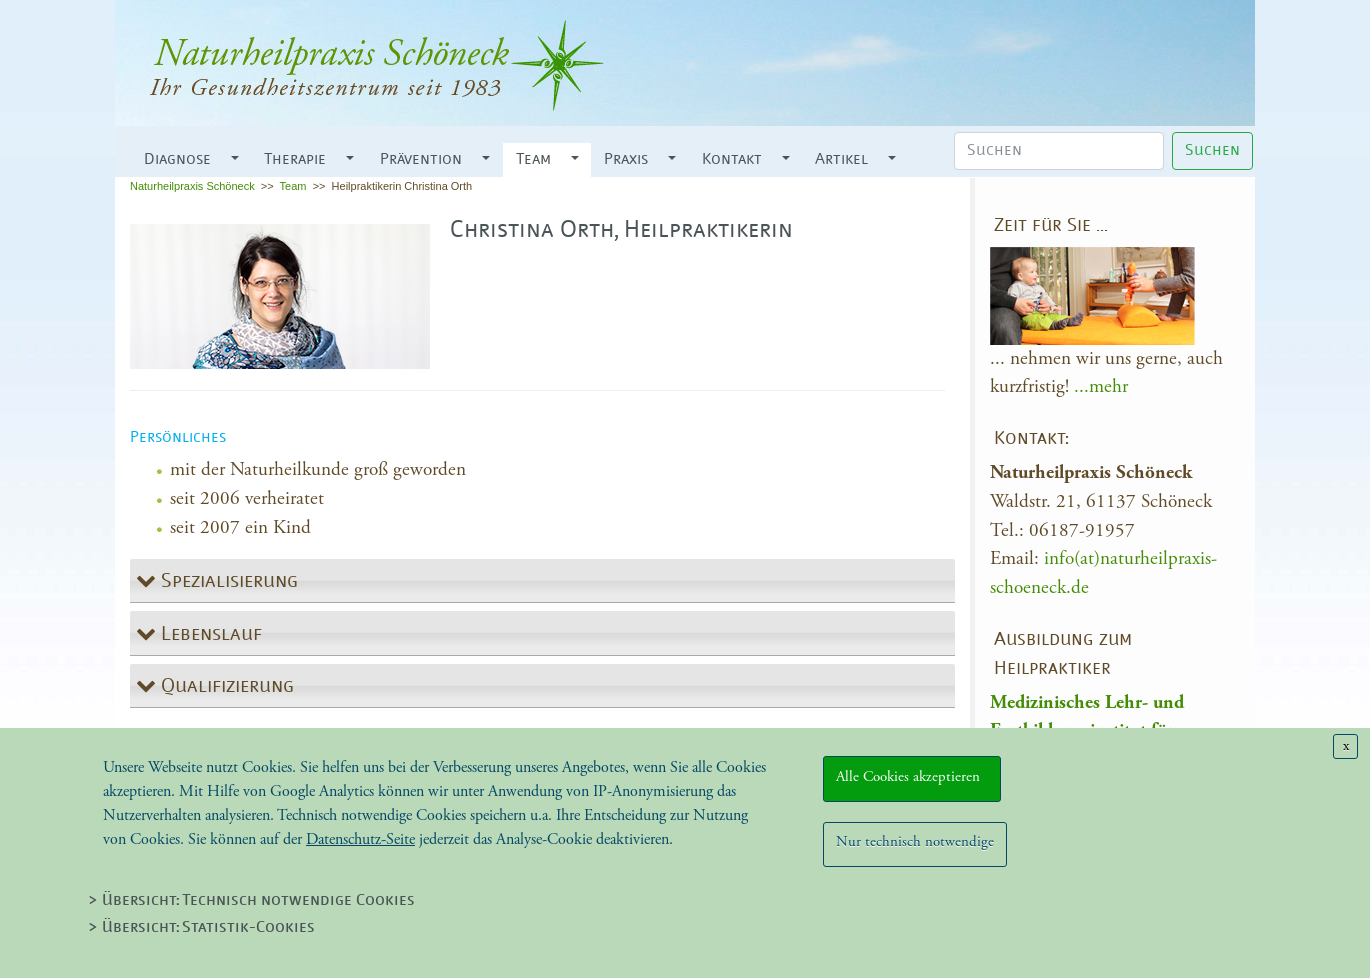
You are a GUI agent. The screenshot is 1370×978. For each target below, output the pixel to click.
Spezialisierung (227, 582)
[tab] (542, 581)
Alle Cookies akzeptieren (912, 776)
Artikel (841, 160)
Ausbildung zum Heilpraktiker (1063, 655)
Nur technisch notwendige (915, 841)
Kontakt (732, 160)
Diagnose (177, 160)
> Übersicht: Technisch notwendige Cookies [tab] (251, 901)
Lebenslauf (209, 635)
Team (533, 160)
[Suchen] (1059, 151)
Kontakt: (1031, 439)
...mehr (1101, 386)
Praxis (626, 160)
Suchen (1212, 151)
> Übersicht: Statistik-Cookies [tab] (201, 928)
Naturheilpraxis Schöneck (192, 186)
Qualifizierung (225, 687)
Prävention (421, 160)
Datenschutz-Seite (360, 839)
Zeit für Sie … (1051, 226)
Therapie (295, 160)
